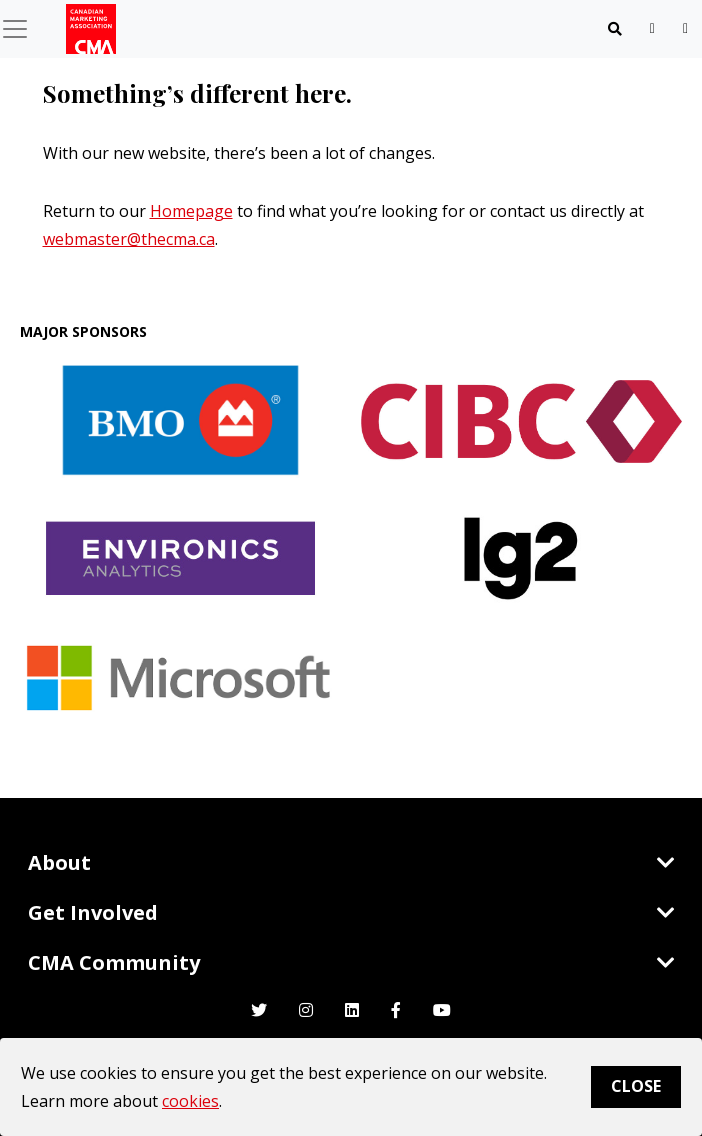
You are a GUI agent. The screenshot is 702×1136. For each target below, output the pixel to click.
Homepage (191, 211)
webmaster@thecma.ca (129, 239)
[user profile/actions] (685, 28)
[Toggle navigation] (615, 29)
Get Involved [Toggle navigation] (351, 912)
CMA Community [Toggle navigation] (351, 962)
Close (636, 1086)
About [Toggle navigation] (351, 862)
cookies (190, 1101)
